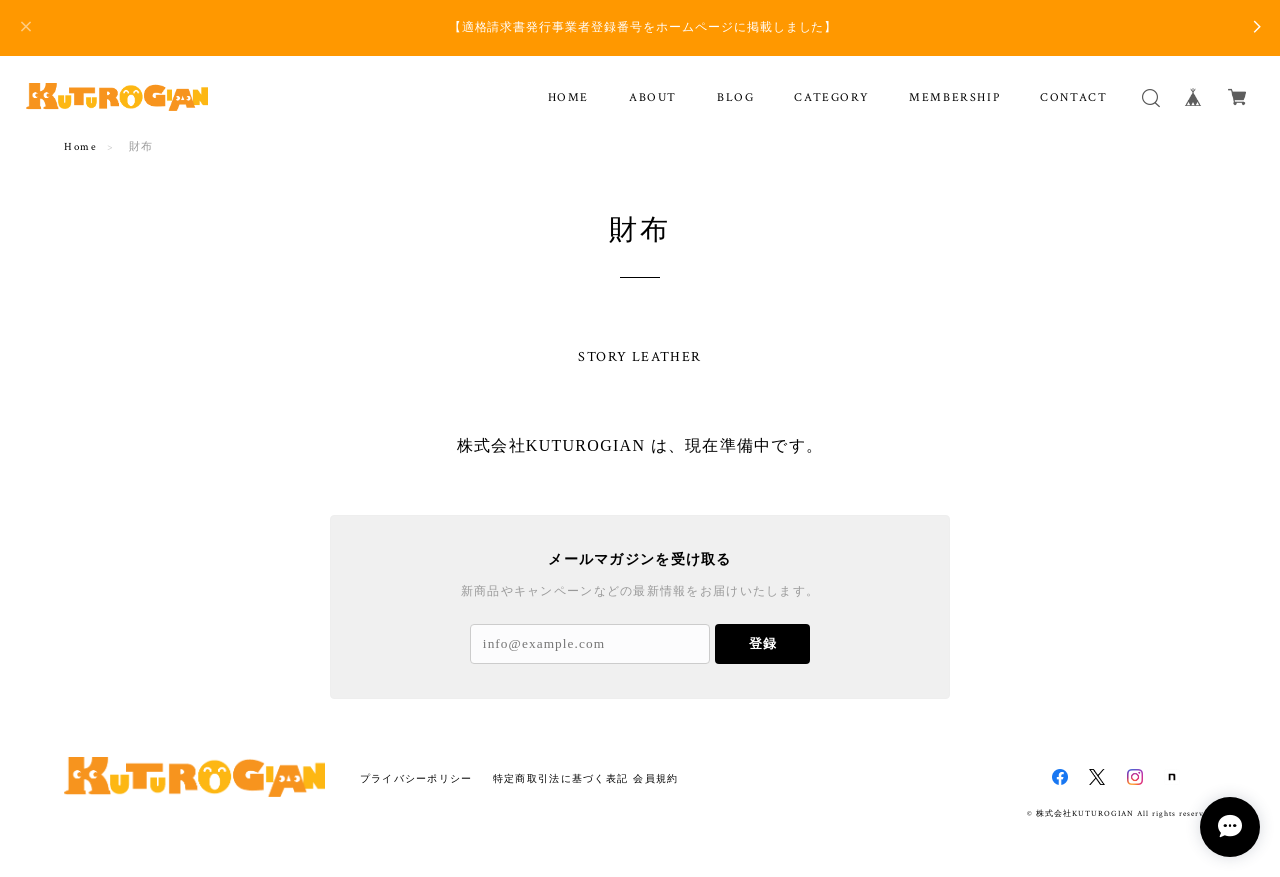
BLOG (735, 97)
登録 (763, 643)
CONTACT (1073, 97)
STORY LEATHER (639, 357)
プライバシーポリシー (416, 778)
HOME (568, 97)
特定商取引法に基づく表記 (560, 778)
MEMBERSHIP (954, 97)
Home (80, 147)
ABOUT (653, 97)
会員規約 (655, 778)
